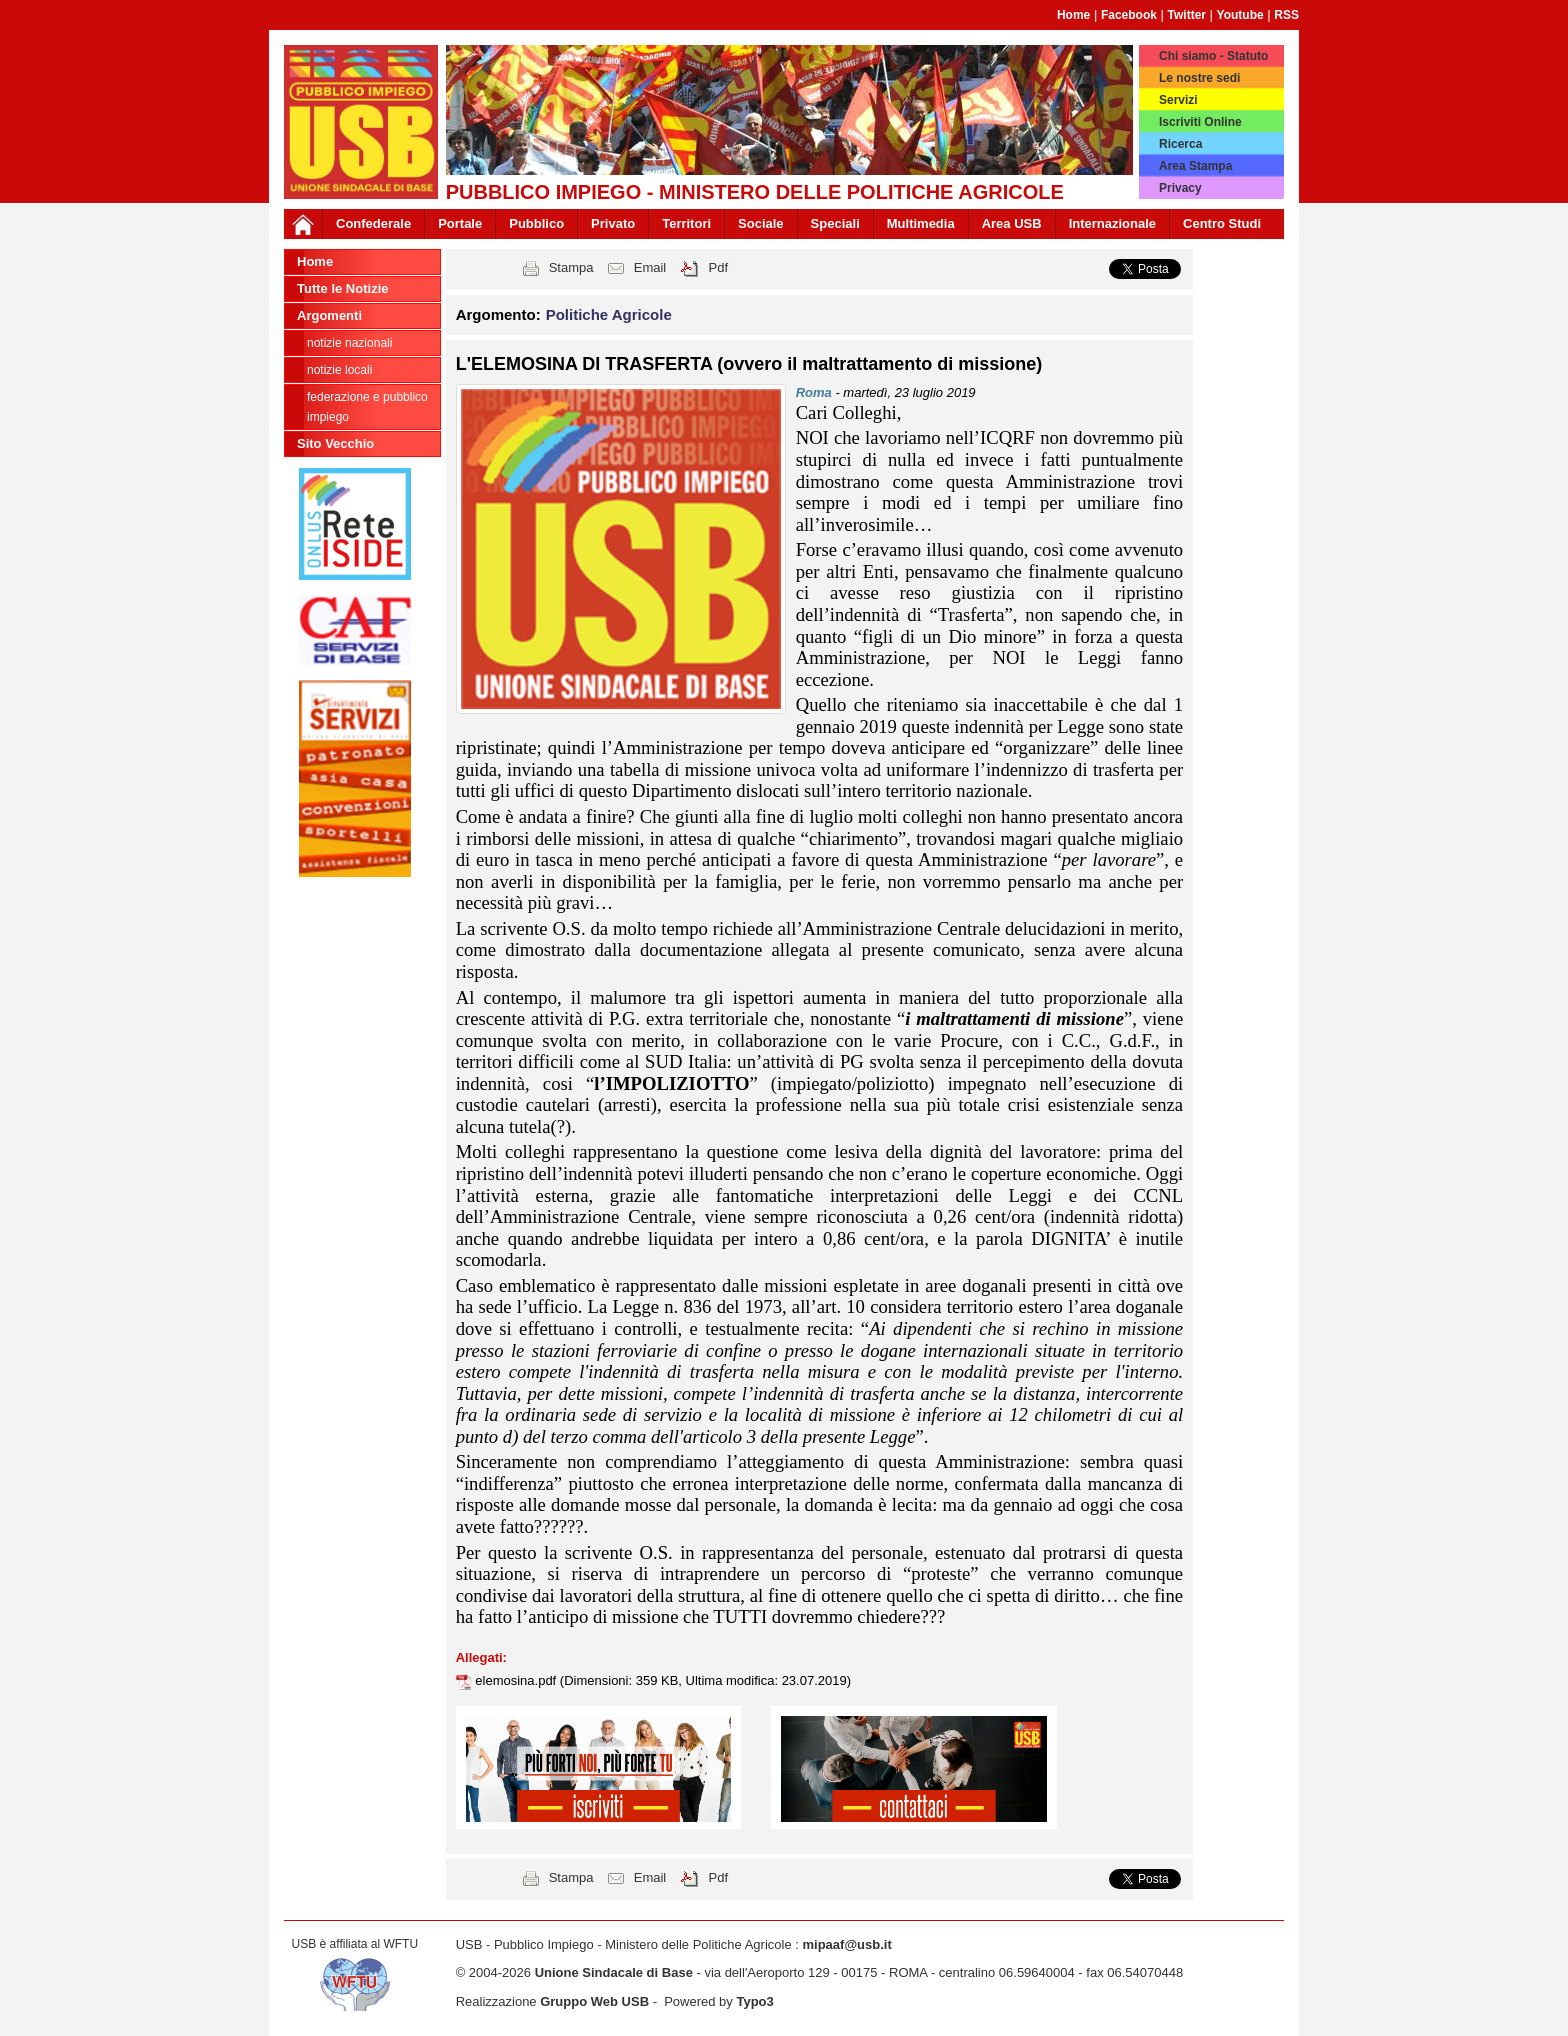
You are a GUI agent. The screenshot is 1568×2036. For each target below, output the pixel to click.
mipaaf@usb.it (846, 1944)
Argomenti (329, 315)
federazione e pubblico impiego (367, 407)
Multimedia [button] (921, 223)
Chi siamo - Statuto (1213, 56)
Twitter (1187, 15)
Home (1073, 15)
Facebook (1129, 15)
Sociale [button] (761, 223)
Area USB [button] (1012, 223)
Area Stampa (1195, 166)
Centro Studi (1222, 223)
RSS (1286, 15)
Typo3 (754, 2001)
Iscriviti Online (1200, 122)
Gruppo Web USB (594, 2001)
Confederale (373, 223)
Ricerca (1180, 144)
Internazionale (1112, 223)
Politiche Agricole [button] (609, 314)
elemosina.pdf (517, 1680)
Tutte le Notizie (342, 288)
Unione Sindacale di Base (614, 1972)
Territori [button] (686, 223)
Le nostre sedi (1199, 78)
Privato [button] (613, 223)
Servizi (1178, 100)
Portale (460, 223)
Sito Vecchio (335, 443)
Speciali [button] (835, 223)
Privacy (1180, 188)
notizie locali (339, 370)
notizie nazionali (349, 343)
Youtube (1240, 15)
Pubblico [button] (536, 223)
